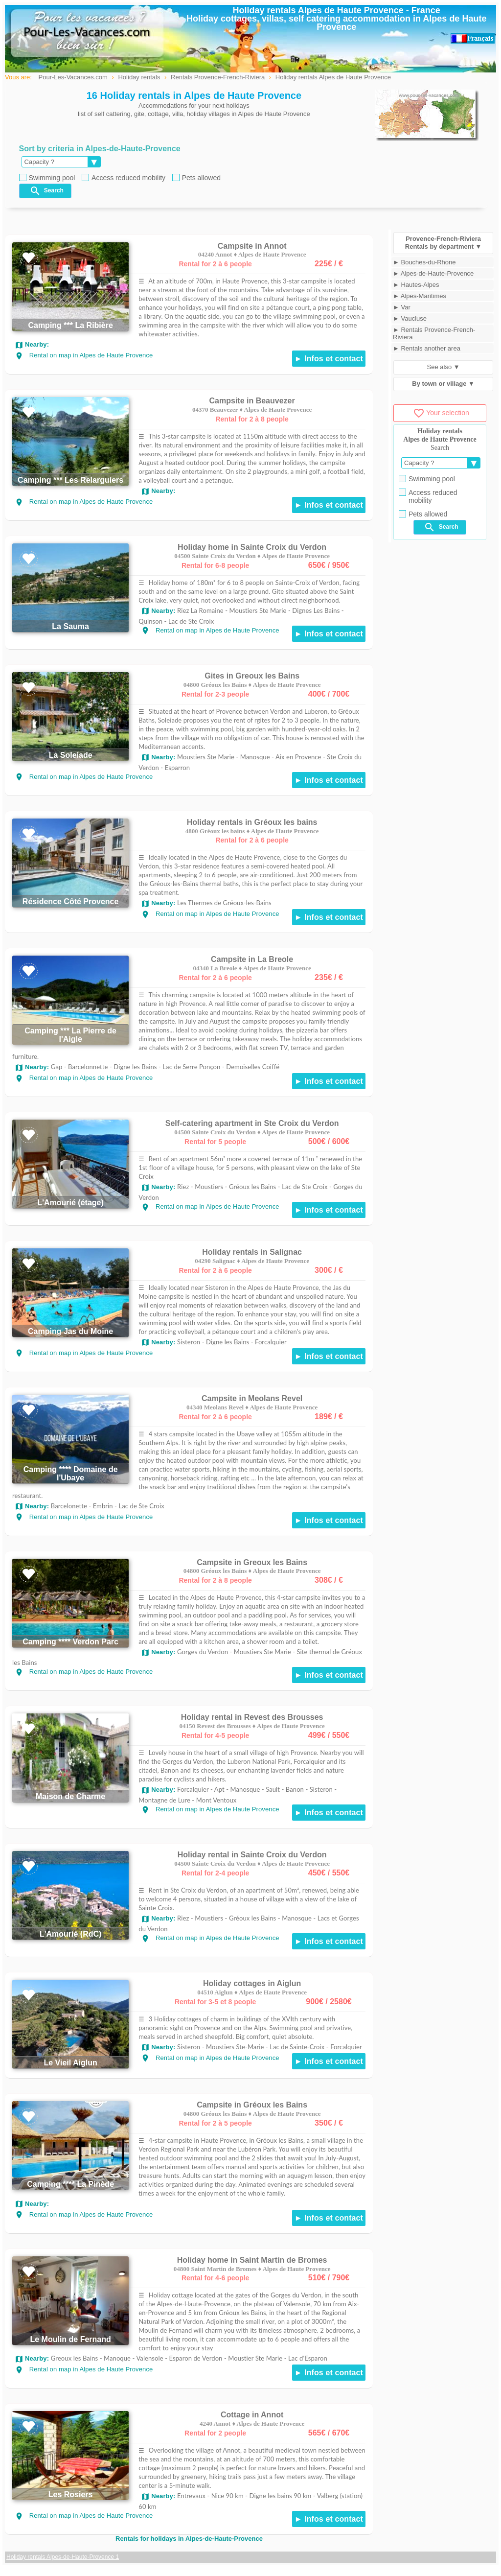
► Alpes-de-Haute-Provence (433, 273)
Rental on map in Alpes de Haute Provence (84, 355)
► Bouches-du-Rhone (424, 262)
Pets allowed (196, 178)
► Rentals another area (426, 348)
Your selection (441, 413)
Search (46, 191)
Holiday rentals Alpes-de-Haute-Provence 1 (62, 2556)
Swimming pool (47, 178)
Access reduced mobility (123, 178)
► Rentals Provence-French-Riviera (434, 333)
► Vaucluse (410, 318)
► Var (401, 307)
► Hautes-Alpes (416, 284)
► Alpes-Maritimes (419, 296)
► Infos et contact (329, 358)
